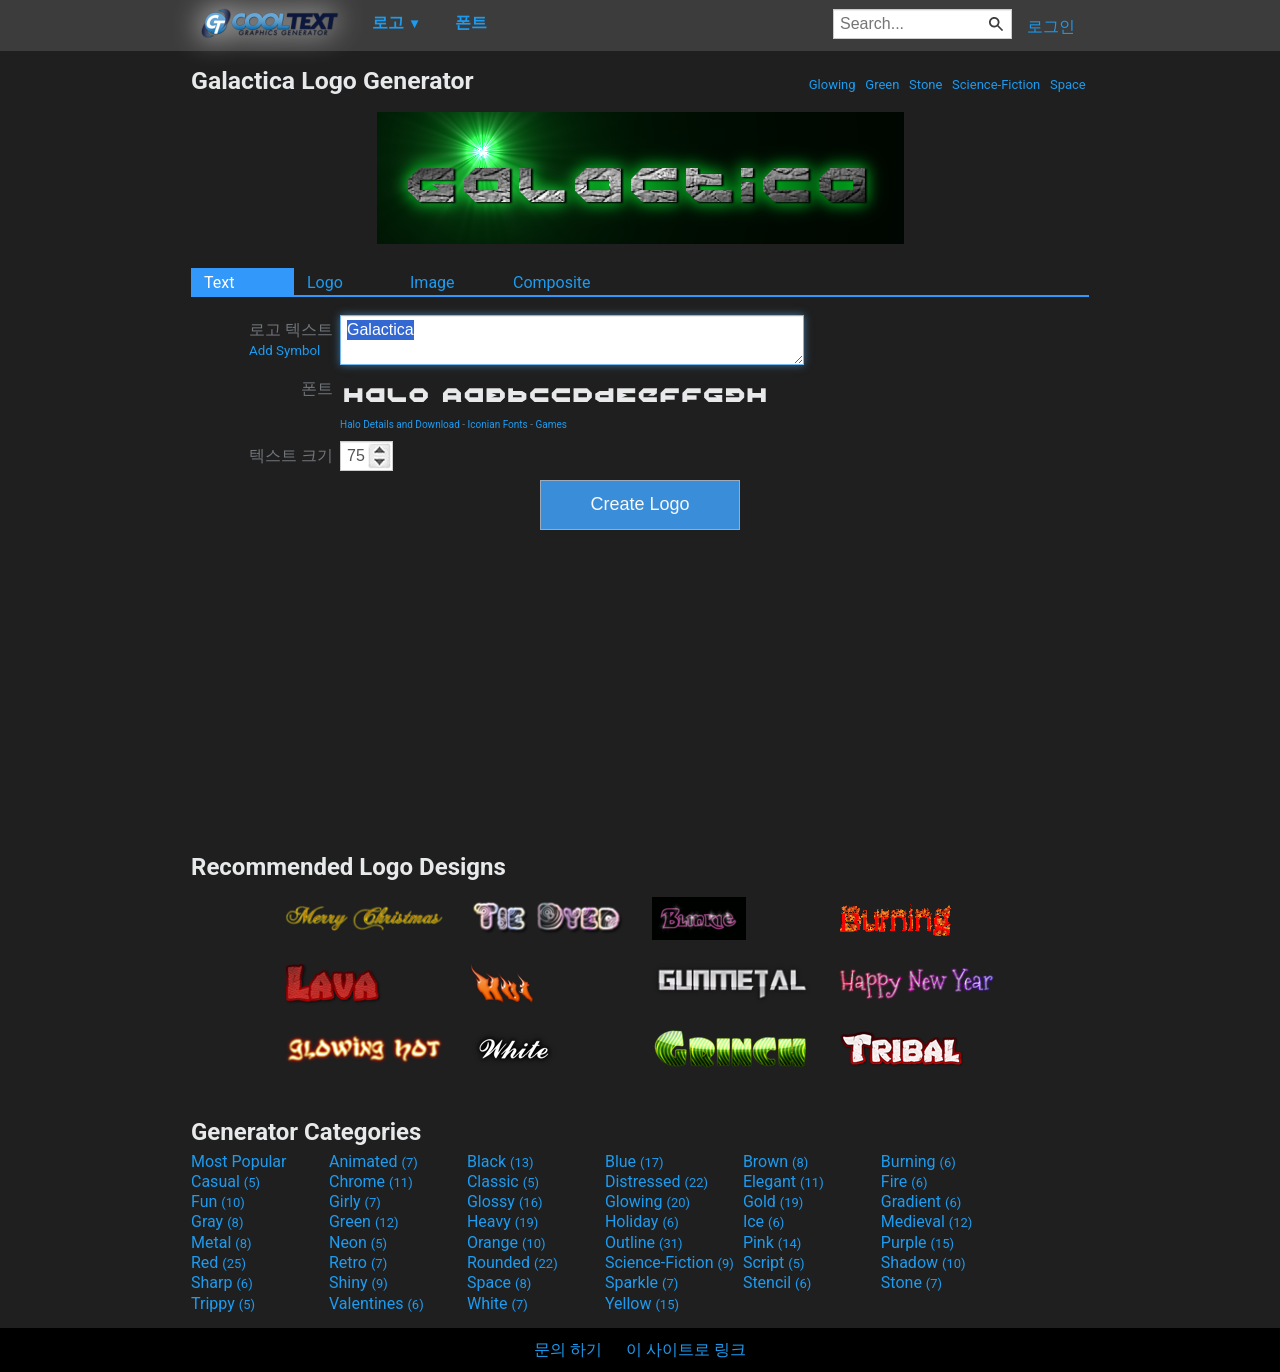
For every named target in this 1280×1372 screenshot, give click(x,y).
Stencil (777, 1282)
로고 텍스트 (291, 339)
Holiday (642, 1221)
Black (500, 1161)
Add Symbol (284, 350)
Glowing (832, 84)
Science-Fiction (996, 84)
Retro (358, 1262)
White (497, 1303)
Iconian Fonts (498, 424)
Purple (917, 1242)
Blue (634, 1161)
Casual (225, 1181)
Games (550, 424)
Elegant (783, 1181)
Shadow (923, 1262)
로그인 (1051, 26)
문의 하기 (568, 1349)
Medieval (927, 1221)
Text (219, 282)
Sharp (222, 1282)
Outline (644, 1242)
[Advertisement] (95, 366)
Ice (763, 1221)
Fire (904, 1181)
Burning (918, 1161)
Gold (773, 1201)
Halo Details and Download (400, 424)
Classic (503, 1181)
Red (218, 1262)
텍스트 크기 (291, 455)
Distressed (656, 1181)
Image (432, 282)
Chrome (371, 1181)
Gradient (921, 1201)
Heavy (502, 1221)
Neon (358, 1242)
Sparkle (641, 1282)
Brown (775, 1161)
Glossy (505, 1201)
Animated (373, 1161)
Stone (926, 84)
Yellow (642, 1303)
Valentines (376, 1303)
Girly (355, 1201)
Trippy (223, 1303)
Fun (218, 1201)
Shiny (358, 1282)
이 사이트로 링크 (686, 1349)
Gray (217, 1221)
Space (1068, 84)
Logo (325, 282)
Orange (506, 1242)
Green (882, 84)
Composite (552, 282)
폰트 (317, 388)
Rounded (512, 1262)
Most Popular (239, 1161)
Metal (221, 1242)
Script (774, 1262)
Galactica (572, 340)
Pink (772, 1242)
